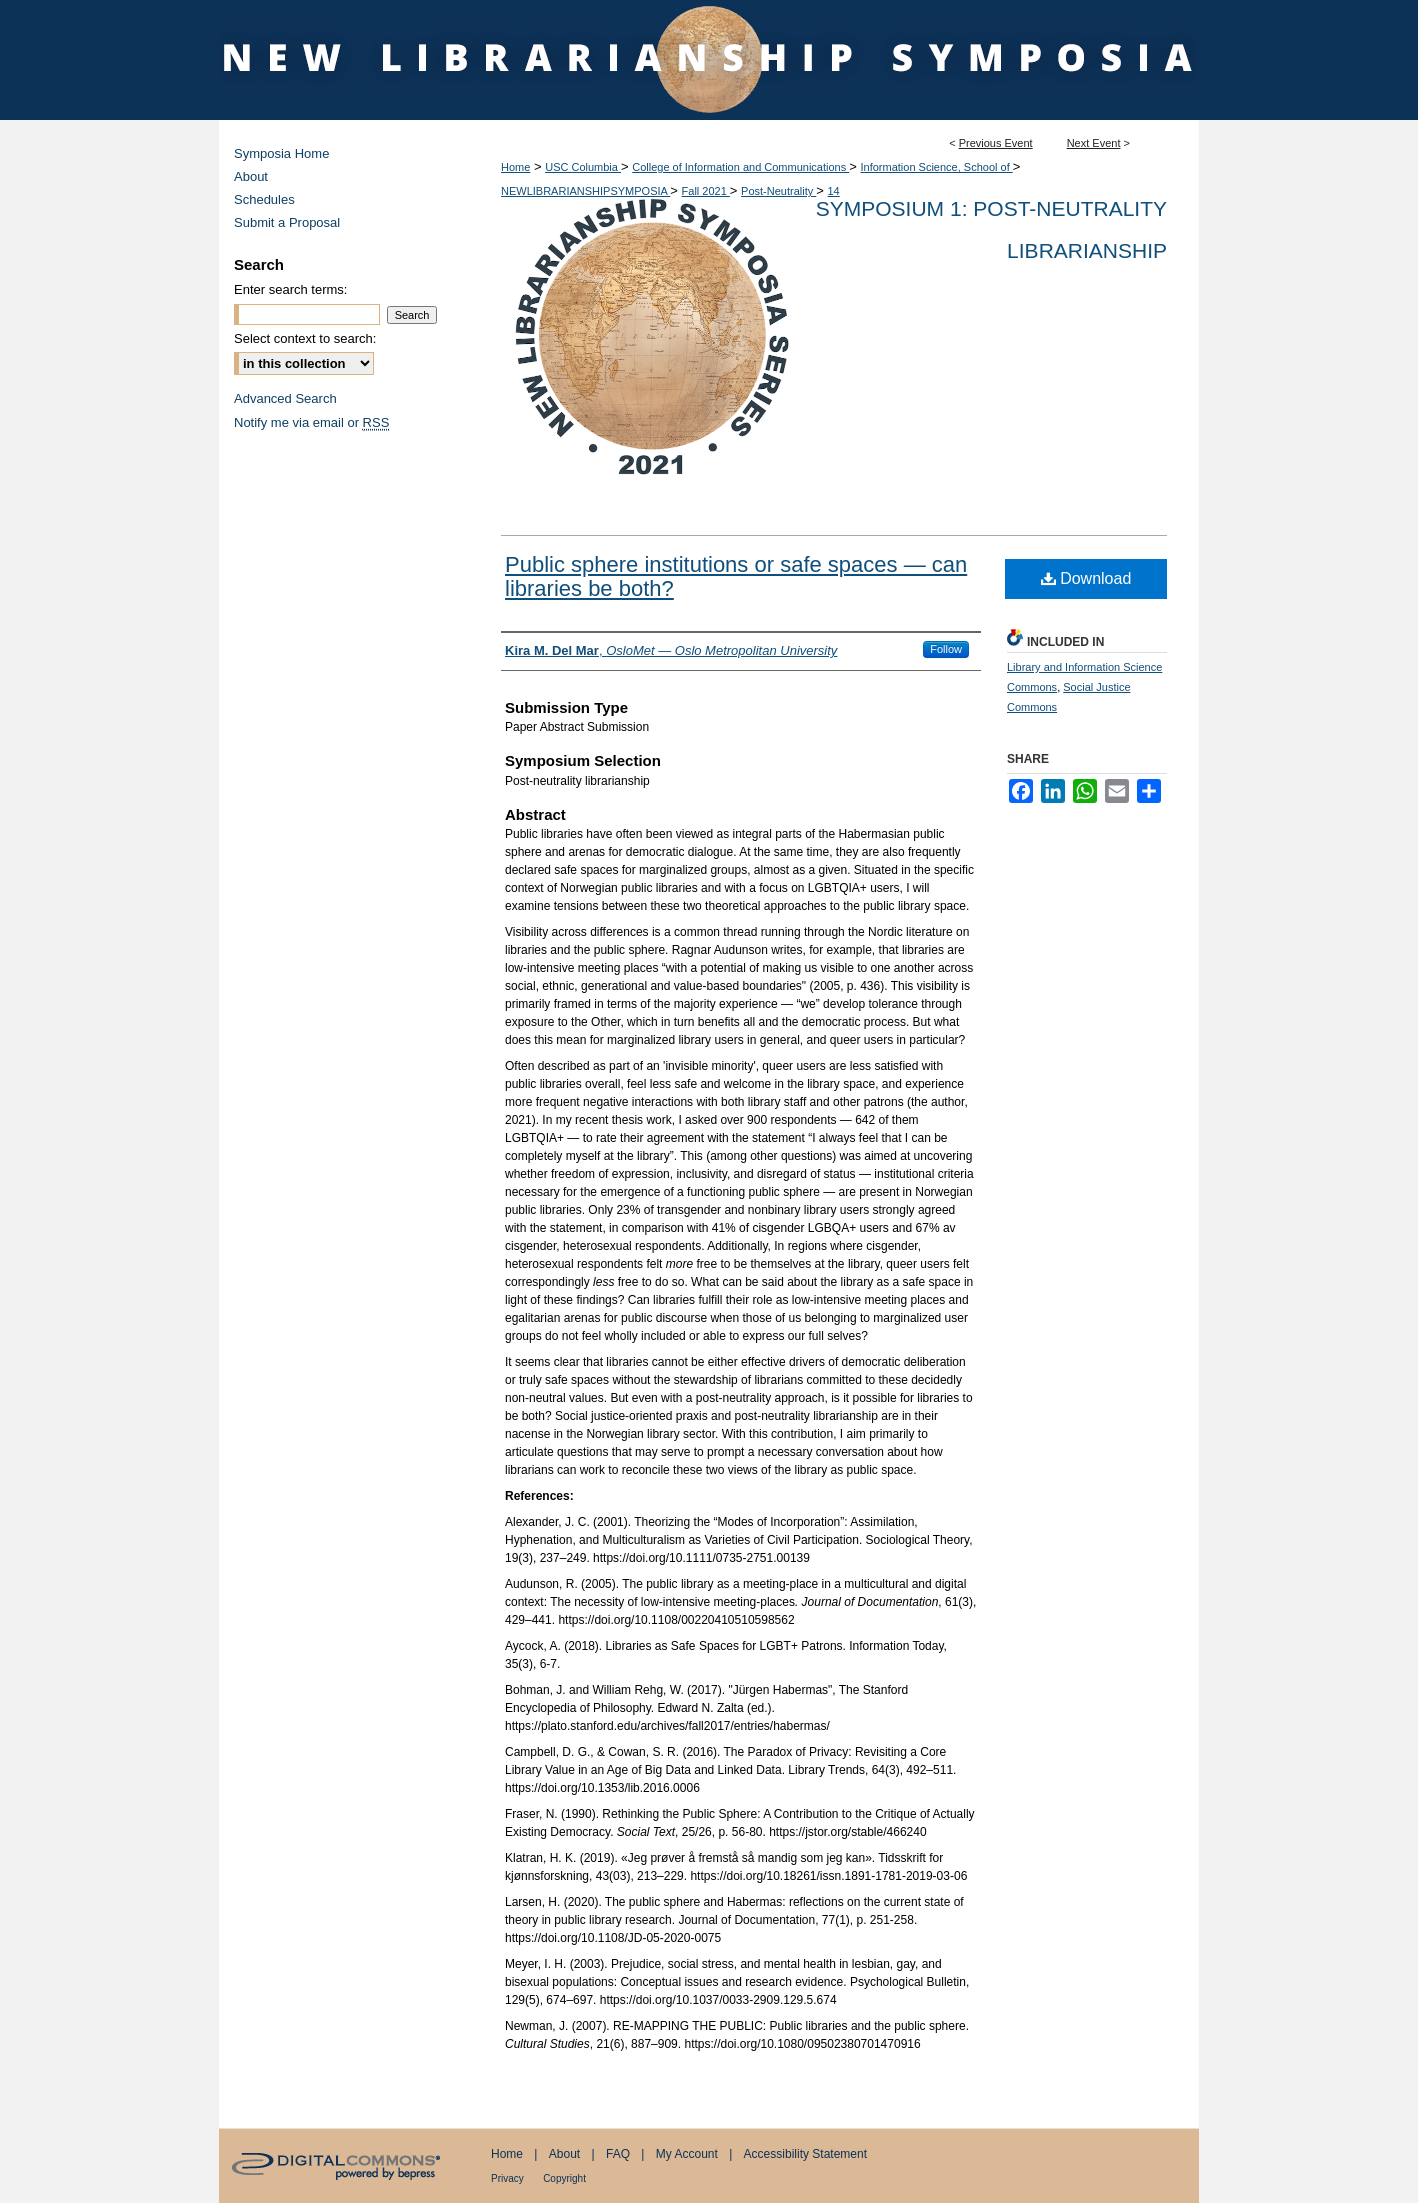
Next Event (1094, 143)
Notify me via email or (311, 422)
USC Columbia (583, 167)
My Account (687, 2154)
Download (1086, 578)
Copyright (564, 2178)
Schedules (264, 199)
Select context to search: (305, 338)
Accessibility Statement (805, 2154)
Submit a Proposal (287, 222)
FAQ (618, 2154)
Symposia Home (281, 153)
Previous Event (996, 143)
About (251, 176)
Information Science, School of (937, 167)
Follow (946, 649)
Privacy (507, 2178)
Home (515, 167)
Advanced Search (285, 398)
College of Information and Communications (740, 167)
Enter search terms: (290, 289)
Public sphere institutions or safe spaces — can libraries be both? (736, 576)
